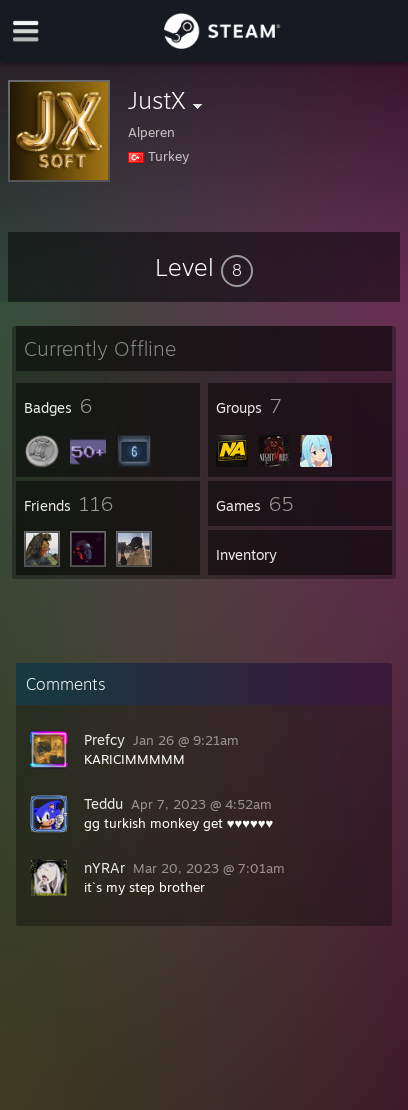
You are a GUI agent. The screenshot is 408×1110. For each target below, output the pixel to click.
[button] (204, 267)
